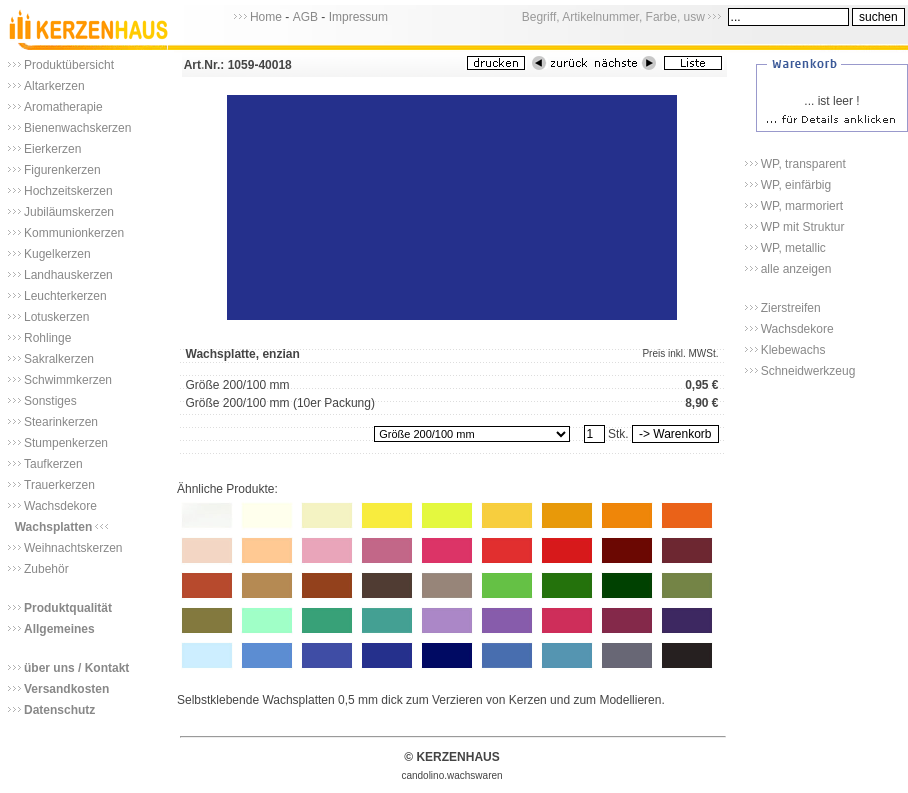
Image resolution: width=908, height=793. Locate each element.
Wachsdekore (60, 506)
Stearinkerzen (61, 422)
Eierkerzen (52, 149)
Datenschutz (59, 710)
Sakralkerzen (59, 359)
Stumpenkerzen (66, 443)
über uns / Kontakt (76, 668)
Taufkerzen (53, 464)
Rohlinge (47, 338)
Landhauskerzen (68, 275)
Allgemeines (59, 629)
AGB (305, 17)
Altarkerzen (54, 86)
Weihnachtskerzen (73, 548)
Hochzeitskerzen (68, 191)
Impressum (358, 17)
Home (266, 17)
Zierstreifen (791, 308)
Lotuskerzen (56, 317)
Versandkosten (66, 689)
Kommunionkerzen (74, 233)
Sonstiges (50, 401)
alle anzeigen (796, 269)
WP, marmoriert (802, 206)
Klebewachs (793, 350)
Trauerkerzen (59, 485)
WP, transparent (803, 164)
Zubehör (46, 569)
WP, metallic (793, 248)
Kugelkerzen (57, 254)
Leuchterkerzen (65, 296)
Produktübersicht (69, 65)
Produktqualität (68, 608)
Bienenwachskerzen (77, 128)
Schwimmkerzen (68, 380)
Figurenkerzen (62, 170)
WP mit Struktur (803, 227)
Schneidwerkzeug (808, 371)
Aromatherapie (63, 107)
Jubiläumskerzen (69, 212)
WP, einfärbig (796, 185)
